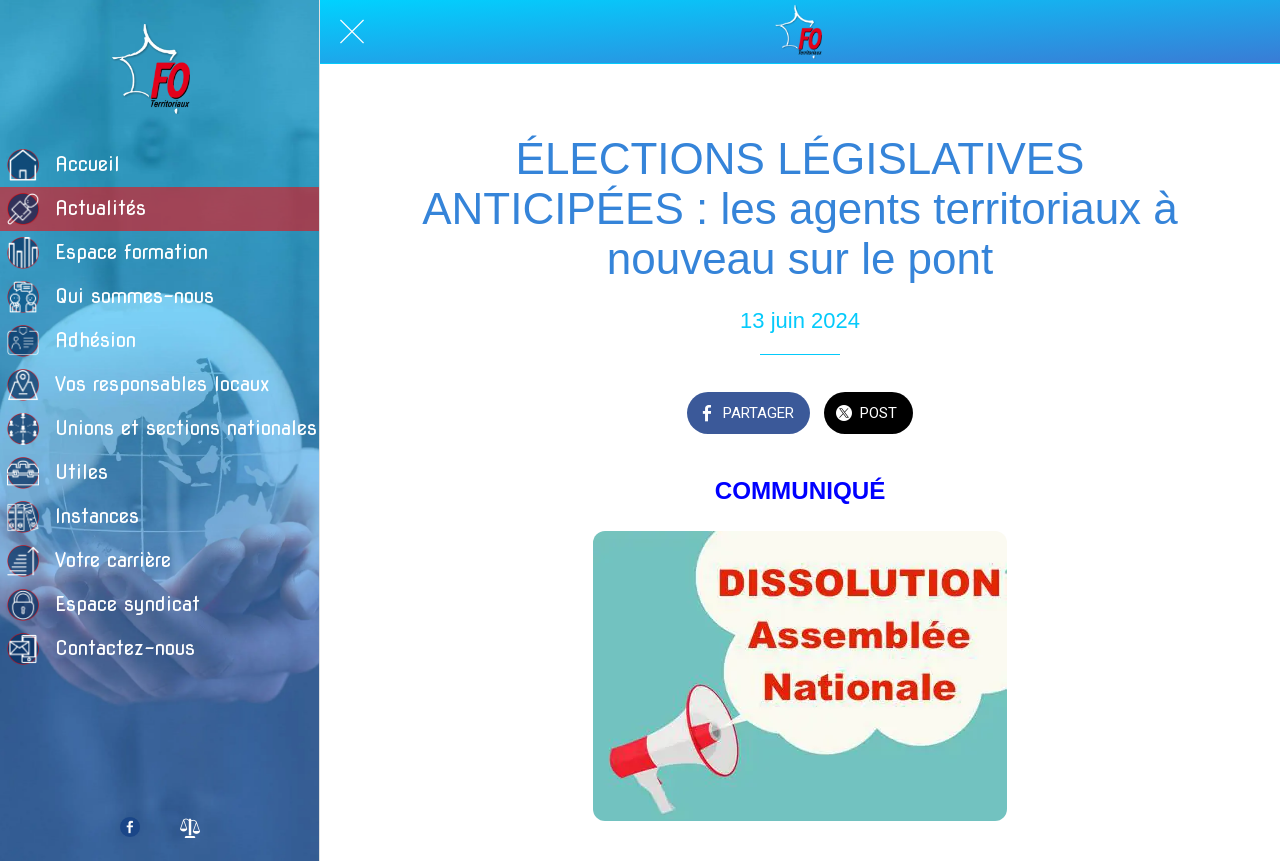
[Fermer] (352, 32)
